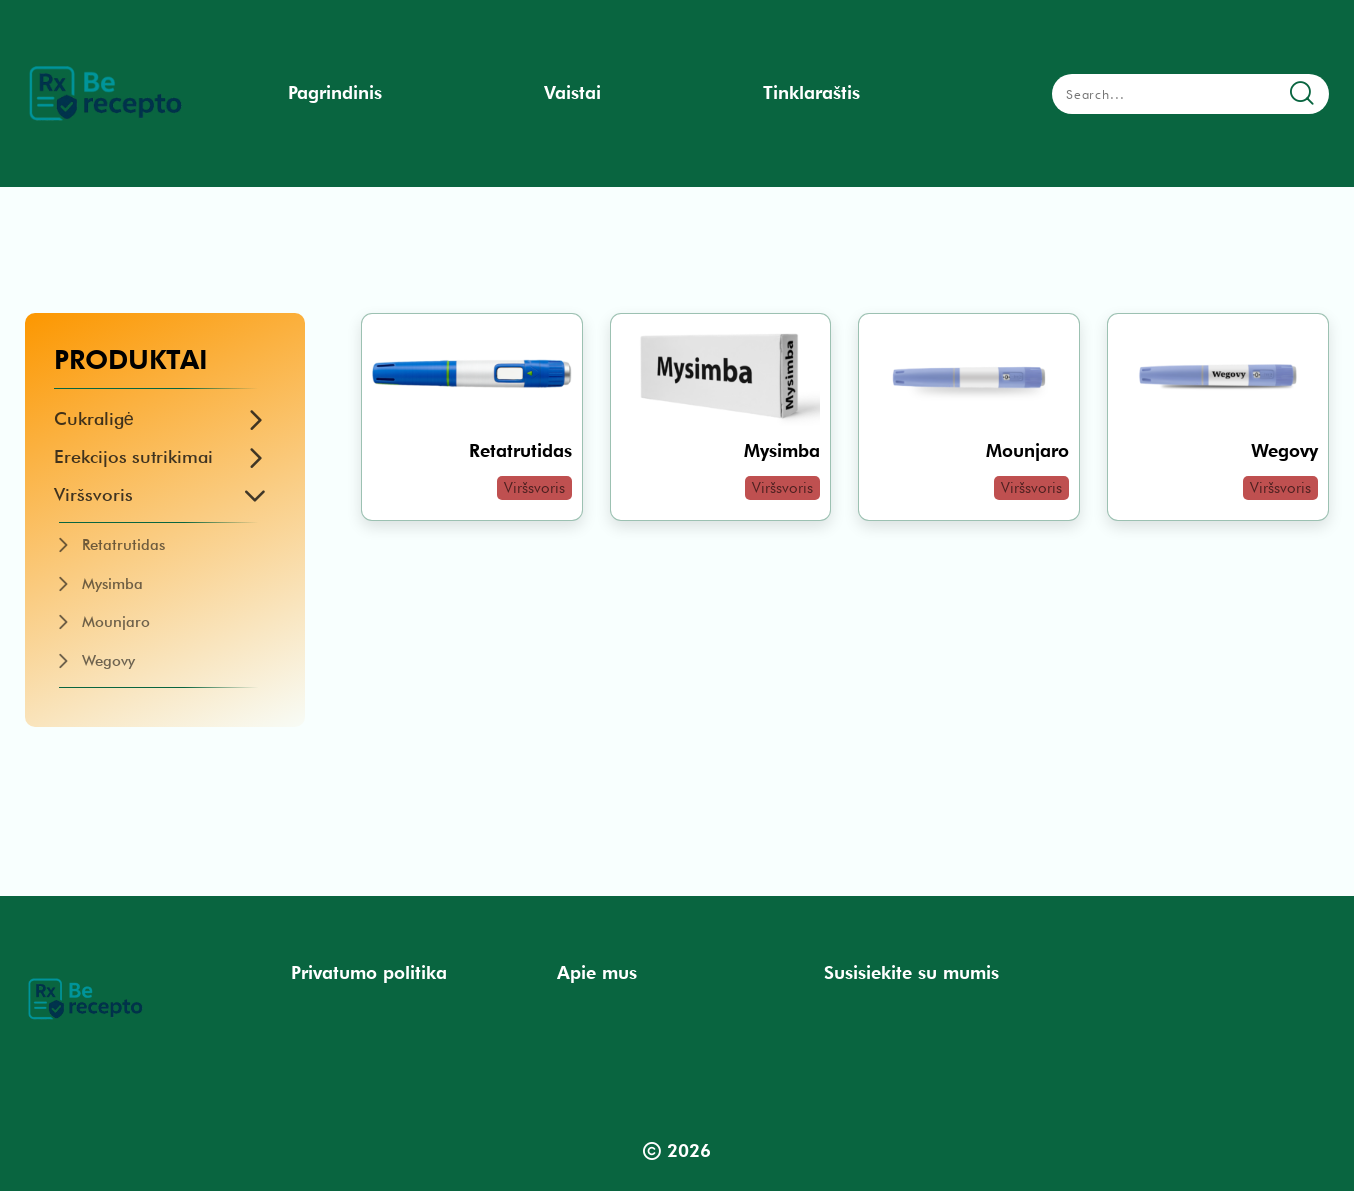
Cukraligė (94, 418)
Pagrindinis (335, 92)
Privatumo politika (369, 972)
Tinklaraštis (811, 92)
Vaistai (572, 92)
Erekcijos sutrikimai (133, 456)
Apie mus (597, 972)
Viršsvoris (93, 494)
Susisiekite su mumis (911, 972)
